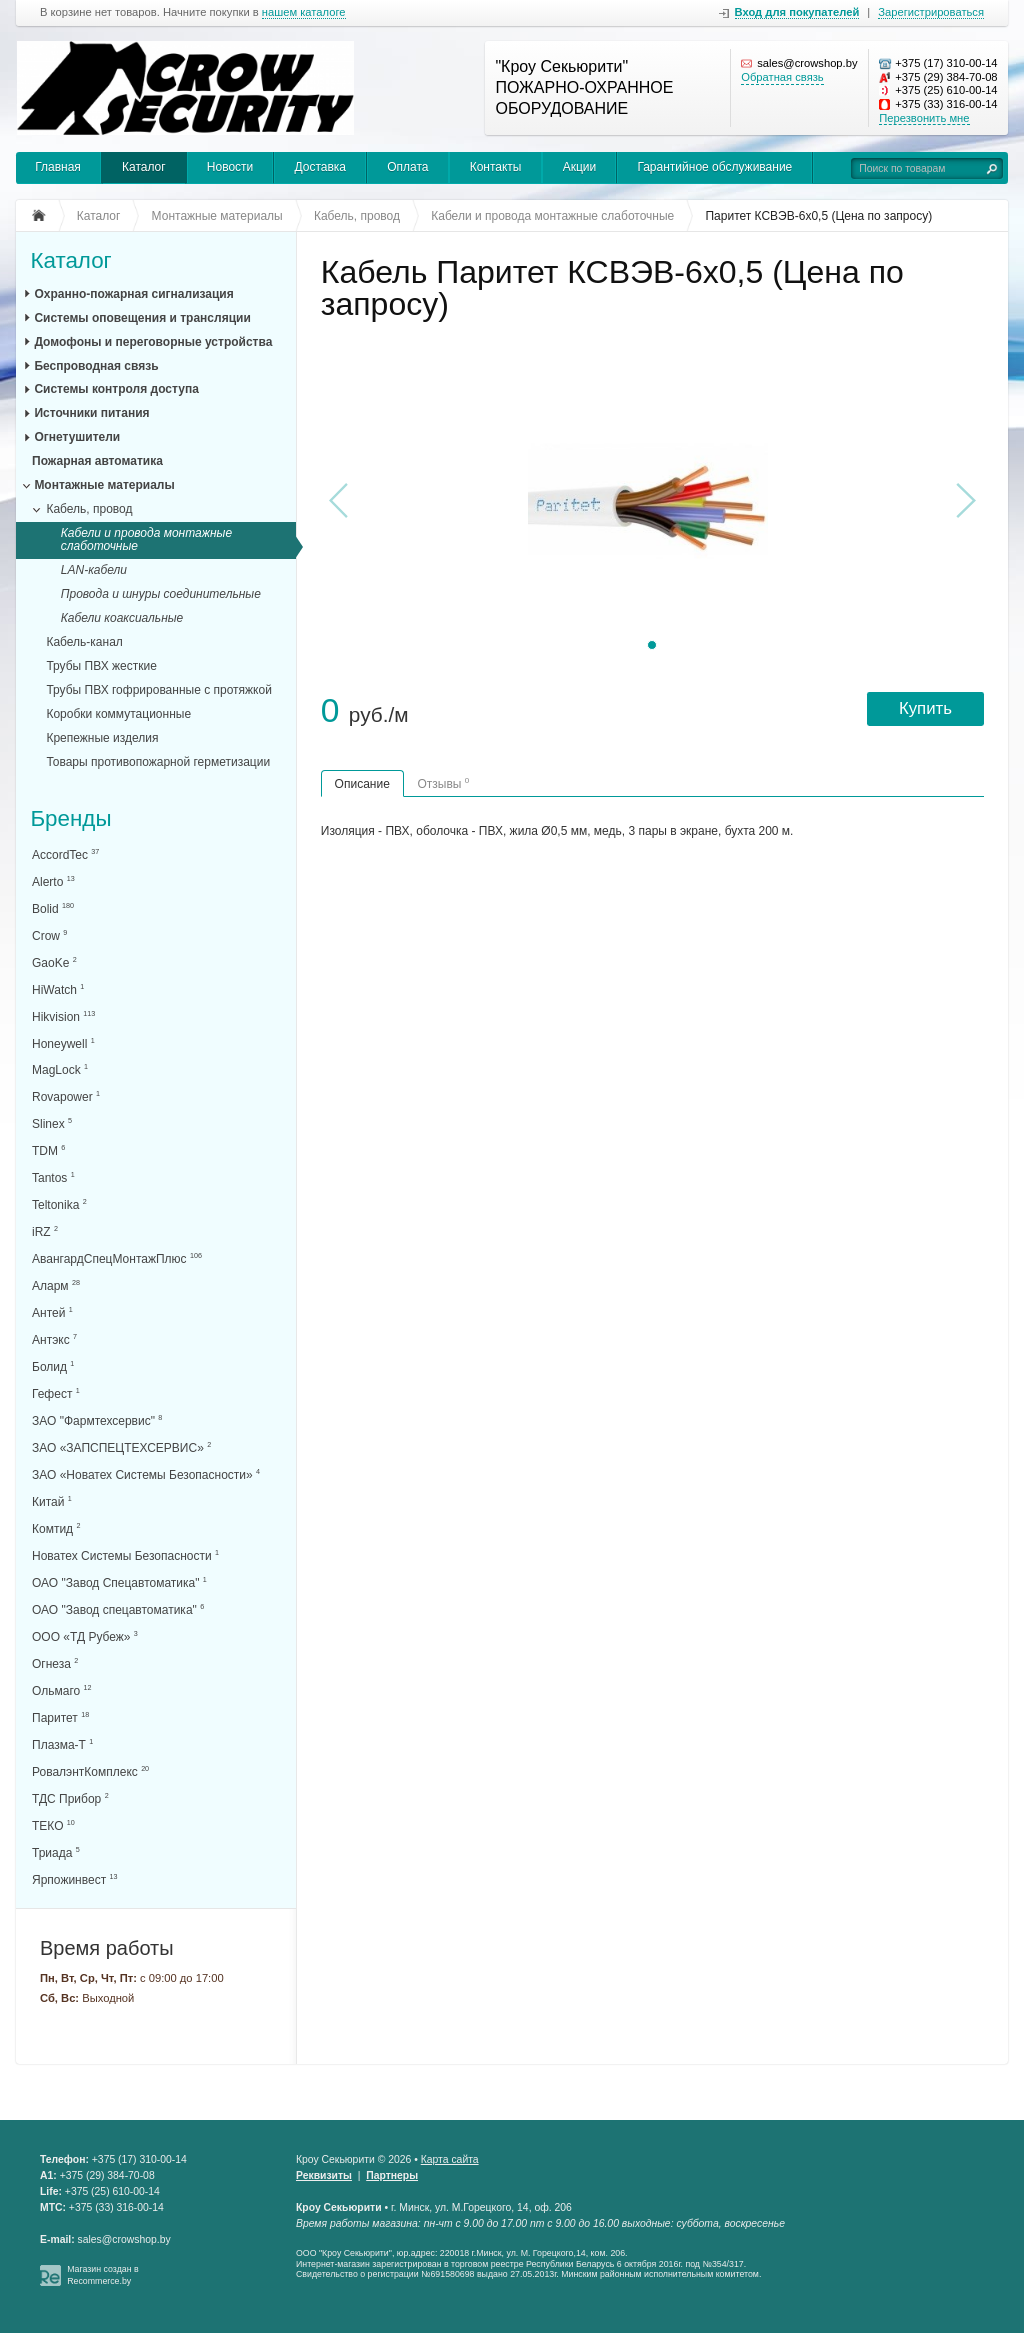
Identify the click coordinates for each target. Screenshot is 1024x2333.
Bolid (53, 908)
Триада (56, 1852)
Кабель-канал (84, 642)
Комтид (56, 1528)
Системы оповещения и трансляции (142, 318)
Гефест (56, 1393)
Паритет (60, 1717)
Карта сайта (450, 2159)
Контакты (496, 167)
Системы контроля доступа (116, 389)
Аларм (56, 1285)
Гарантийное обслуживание (714, 167)
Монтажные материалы (104, 485)
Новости (230, 167)
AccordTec (65, 854)
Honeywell (63, 1043)
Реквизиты (324, 2175)
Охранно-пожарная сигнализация (133, 294)
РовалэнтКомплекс (90, 1771)
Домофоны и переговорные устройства (153, 342)
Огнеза (55, 1663)
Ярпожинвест (74, 1879)
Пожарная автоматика (97, 461)
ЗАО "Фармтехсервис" (97, 1420)
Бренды (70, 818)
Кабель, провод (89, 509)
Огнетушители (77, 437)
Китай (52, 1501)
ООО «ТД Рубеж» (85, 1636)
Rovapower (66, 1096)
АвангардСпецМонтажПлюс (117, 1258)
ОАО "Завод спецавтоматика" (118, 1609)
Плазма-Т (62, 1744)
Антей (52, 1312)
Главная (58, 167)
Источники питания (91, 413)
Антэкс (54, 1339)
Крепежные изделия (102, 738)
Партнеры (392, 2175)
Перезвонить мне (924, 118)
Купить (925, 708)
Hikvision (63, 1016)
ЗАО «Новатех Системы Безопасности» (146, 1474)
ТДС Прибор (70, 1798)
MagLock (60, 1069)
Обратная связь (782, 77)
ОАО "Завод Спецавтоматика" (119, 1582)
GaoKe (54, 962)
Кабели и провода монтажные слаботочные (146, 539)
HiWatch (58, 989)
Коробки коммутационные (118, 714)
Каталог (144, 167)
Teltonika (59, 1204)
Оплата (407, 167)
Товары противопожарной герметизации (158, 762)
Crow (49, 935)
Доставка (320, 167)
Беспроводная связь (96, 366)
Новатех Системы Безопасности (125, 1555)
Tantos (53, 1177)
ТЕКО (53, 1825)
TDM (48, 1150)
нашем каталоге (304, 12)
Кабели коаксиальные (122, 618)
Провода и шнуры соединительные (161, 594)
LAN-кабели (94, 570)
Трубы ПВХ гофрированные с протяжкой (159, 690)
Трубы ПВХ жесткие (101, 666)
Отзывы (443, 783)
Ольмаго (62, 1690)
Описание (362, 784)
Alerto (53, 881)
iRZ (45, 1231)
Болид (53, 1366)
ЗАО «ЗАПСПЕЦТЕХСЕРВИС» (121, 1447)
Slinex (52, 1123)
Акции (580, 167)
